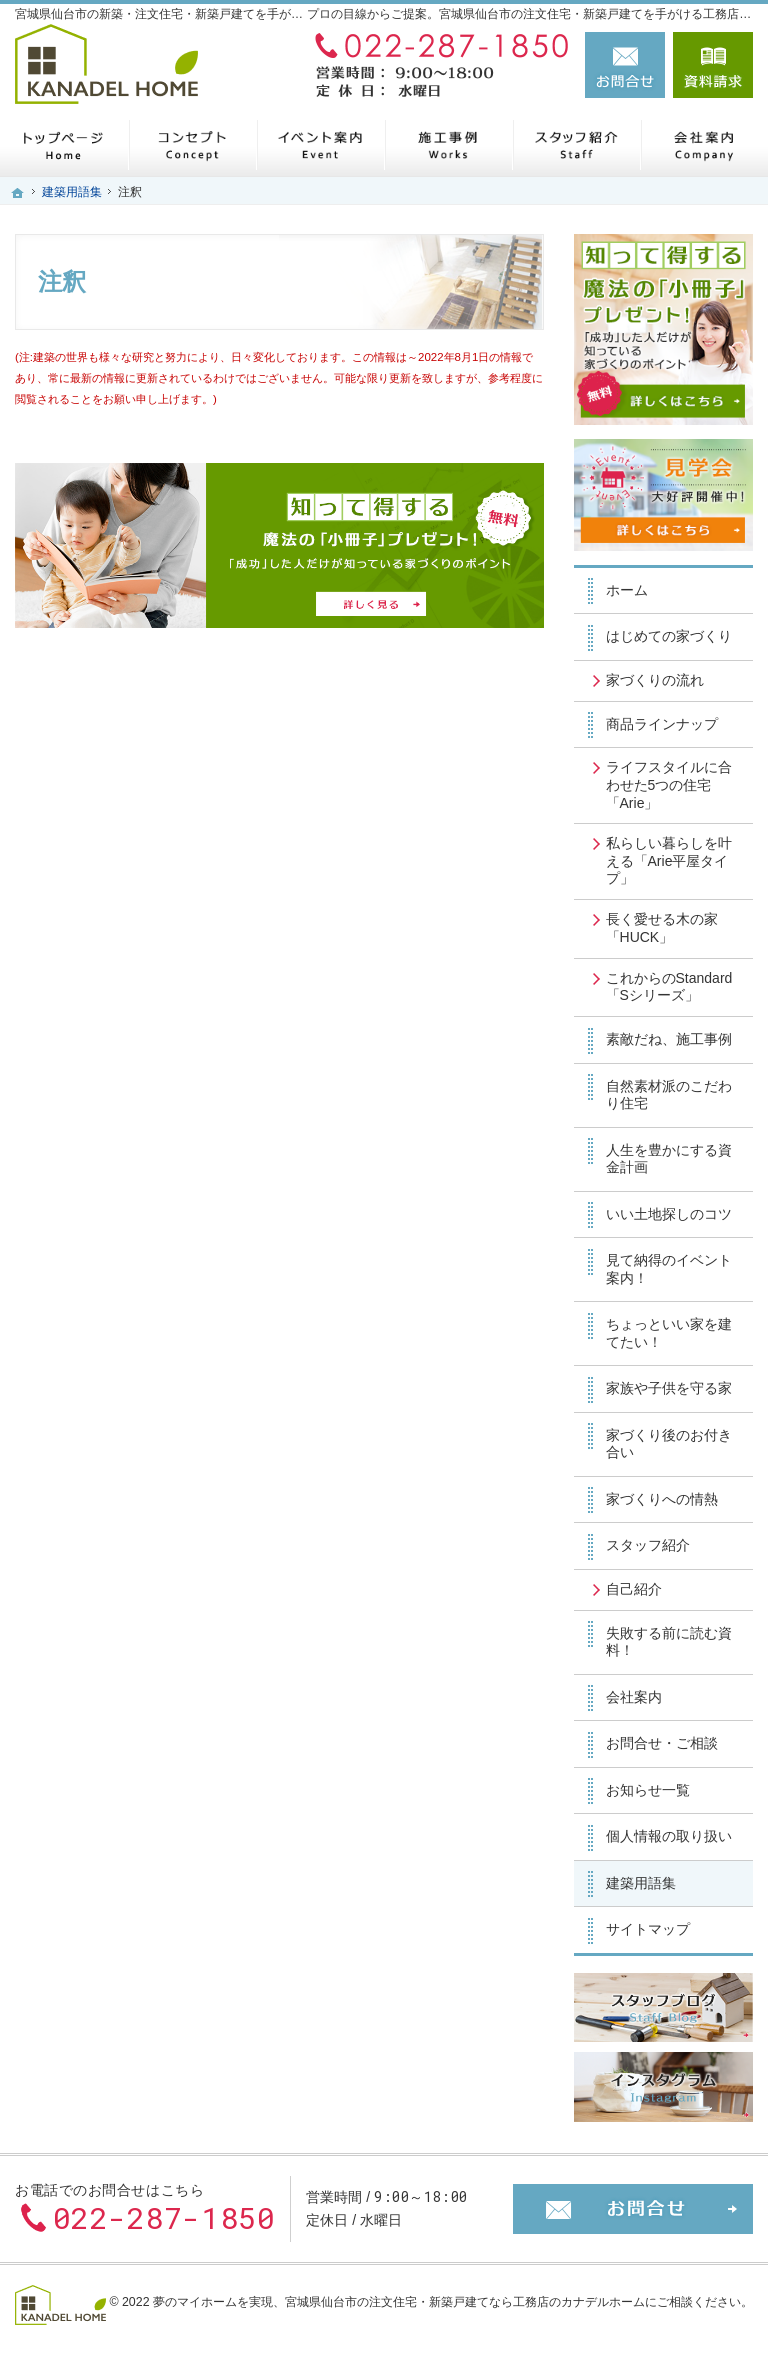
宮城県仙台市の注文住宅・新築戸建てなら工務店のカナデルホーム (465, 2302)
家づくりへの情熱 (662, 1499)
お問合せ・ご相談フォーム (633, 2209)
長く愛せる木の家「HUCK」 (662, 928)
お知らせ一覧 (648, 1790)
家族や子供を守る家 (669, 1388)
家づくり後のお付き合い (669, 1444)
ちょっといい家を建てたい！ (669, 1333)
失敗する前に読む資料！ (669, 1642)
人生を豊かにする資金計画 (669, 1159)
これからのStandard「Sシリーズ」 (669, 987)
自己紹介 (634, 1589)
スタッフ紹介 (648, 1545)
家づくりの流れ (655, 680)
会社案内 (634, 1697)
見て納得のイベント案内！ (669, 1269)
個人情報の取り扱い (669, 1836)
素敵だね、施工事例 (669, 1039)
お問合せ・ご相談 (662, 1743)
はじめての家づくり (669, 636)
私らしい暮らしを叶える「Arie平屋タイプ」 (669, 860)
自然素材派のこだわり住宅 (669, 1095)
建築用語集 (641, 1883)
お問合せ (625, 65)
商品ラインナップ (662, 724)
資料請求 (713, 65)
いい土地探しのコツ (669, 1214)
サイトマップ (648, 1929)
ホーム (627, 590)
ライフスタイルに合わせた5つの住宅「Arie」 (669, 784)
